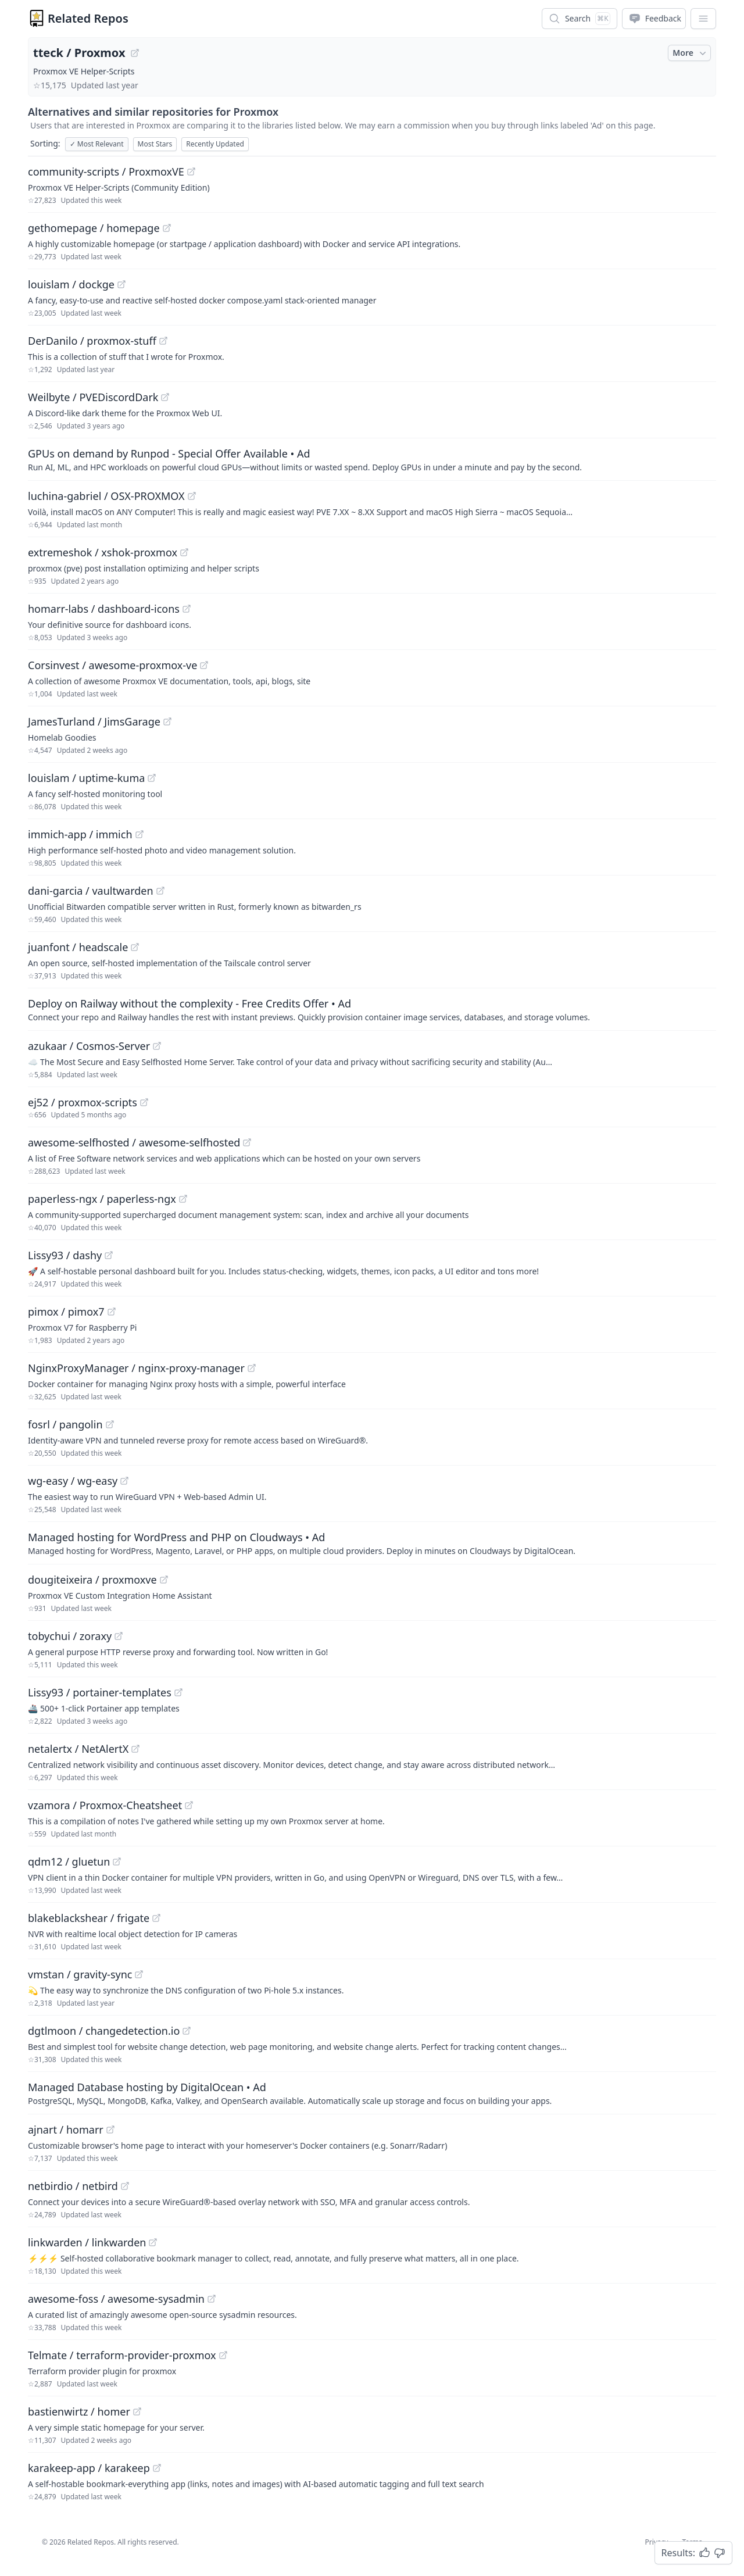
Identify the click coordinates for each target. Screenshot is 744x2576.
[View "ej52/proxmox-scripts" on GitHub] (144, 1102)
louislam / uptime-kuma (86, 778)
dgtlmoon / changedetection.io (104, 2031)
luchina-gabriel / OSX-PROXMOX (106, 496)
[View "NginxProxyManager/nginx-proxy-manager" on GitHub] (251, 1368)
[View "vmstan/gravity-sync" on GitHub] (139, 1974)
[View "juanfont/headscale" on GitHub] (135, 947)
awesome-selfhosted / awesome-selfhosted (134, 1142)
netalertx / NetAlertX (78, 1749)
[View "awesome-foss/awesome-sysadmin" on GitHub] (211, 2298)
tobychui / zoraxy (70, 1636)
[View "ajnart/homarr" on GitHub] (110, 2129)
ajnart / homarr (65, 2129)
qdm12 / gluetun (69, 1861)
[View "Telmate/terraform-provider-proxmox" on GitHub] (223, 2355)
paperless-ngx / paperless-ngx (102, 1199)
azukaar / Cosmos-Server (89, 1046)
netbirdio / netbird (73, 2186)
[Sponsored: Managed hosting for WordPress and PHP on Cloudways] (372, 1543)
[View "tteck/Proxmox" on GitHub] (135, 53)
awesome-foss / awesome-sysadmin (116, 2299)
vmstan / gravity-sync (80, 1974)
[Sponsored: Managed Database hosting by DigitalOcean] (372, 2093)
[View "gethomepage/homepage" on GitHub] (166, 228)
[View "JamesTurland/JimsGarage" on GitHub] (167, 721)
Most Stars (155, 144)
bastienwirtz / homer (79, 2411)
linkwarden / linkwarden (87, 2242)
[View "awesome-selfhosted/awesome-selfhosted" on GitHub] (247, 1142)
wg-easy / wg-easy (72, 1481)
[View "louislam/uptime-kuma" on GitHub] (151, 778)
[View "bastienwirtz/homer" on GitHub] (137, 2411)
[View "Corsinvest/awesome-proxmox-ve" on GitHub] (204, 665)
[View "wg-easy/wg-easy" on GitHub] (124, 1480)
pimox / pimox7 (66, 1312)
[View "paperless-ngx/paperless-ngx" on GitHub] (183, 1198)
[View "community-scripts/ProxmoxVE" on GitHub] (191, 171)
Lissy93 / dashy (65, 1255)
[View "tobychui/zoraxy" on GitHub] (118, 1636)
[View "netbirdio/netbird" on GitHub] (125, 2186)
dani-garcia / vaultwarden (90, 891)
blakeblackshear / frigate (88, 1918)
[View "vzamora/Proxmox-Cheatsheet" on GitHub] (189, 1805)
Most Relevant (97, 144)
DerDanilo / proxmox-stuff (92, 341)
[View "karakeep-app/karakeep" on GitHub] (157, 2468)
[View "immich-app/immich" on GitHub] (139, 834)
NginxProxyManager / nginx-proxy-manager (136, 1368)
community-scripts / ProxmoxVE (106, 171)
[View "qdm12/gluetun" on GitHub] (116, 1861)
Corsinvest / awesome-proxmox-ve (112, 665)
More (691, 53)
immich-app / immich (80, 834)
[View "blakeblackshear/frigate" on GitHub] (156, 1918)
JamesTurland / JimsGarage (94, 721)
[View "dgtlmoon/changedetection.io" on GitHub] (186, 2030)
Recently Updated (215, 144)
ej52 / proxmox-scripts (82, 1102)
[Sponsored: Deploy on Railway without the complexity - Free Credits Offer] (372, 1009)
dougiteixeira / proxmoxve (92, 1580)
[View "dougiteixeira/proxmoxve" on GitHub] (164, 1579)
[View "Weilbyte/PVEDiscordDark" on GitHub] (165, 397)
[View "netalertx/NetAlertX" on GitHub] (135, 1748)
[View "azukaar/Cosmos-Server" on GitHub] (157, 1046)
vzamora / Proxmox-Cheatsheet (105, 1805)
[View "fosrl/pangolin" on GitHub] (110, 1424)
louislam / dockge (71, 284)
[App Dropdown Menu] (703, 18)
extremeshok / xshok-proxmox (102, 552)
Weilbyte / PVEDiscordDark (93, 397)
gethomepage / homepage (94, 228)
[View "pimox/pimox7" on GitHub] (111, 1311)
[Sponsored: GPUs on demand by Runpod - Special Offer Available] (372, 459)
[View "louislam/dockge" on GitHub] (121, 284)
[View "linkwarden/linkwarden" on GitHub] (153, 2242)
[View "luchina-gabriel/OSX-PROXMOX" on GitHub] (191, 496)
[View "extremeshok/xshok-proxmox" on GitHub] (184, 552)
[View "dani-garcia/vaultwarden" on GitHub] (160, 890)
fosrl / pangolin (65, 1424)
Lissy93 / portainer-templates (99, 1692)
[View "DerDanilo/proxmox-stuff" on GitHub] (163, 340)
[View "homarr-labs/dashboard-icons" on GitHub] (186, 608)
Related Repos (88, 18)
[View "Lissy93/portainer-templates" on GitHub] (178, 1692)
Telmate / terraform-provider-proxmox (122, 2355)
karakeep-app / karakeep (89, 2468)
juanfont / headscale (78, 947)
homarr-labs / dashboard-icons (104, 609)
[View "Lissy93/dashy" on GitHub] (108, 1255)
